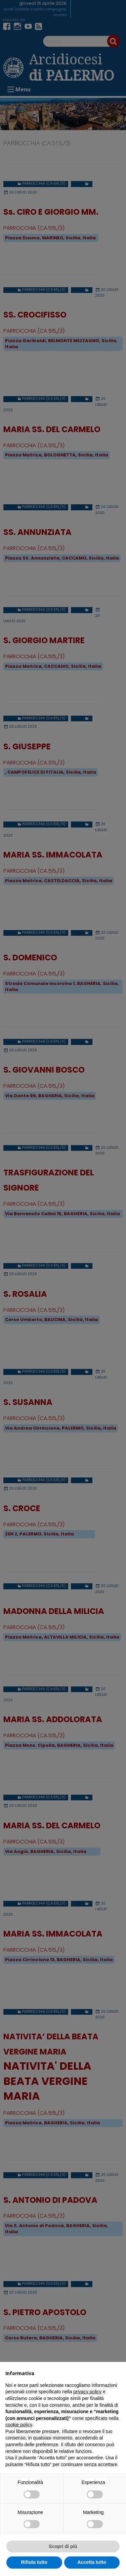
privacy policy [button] (87, 2391)
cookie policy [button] (18, 2424)
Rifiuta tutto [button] (34, 2562)
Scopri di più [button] (63, 2546)
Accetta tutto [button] (91, 2562)
